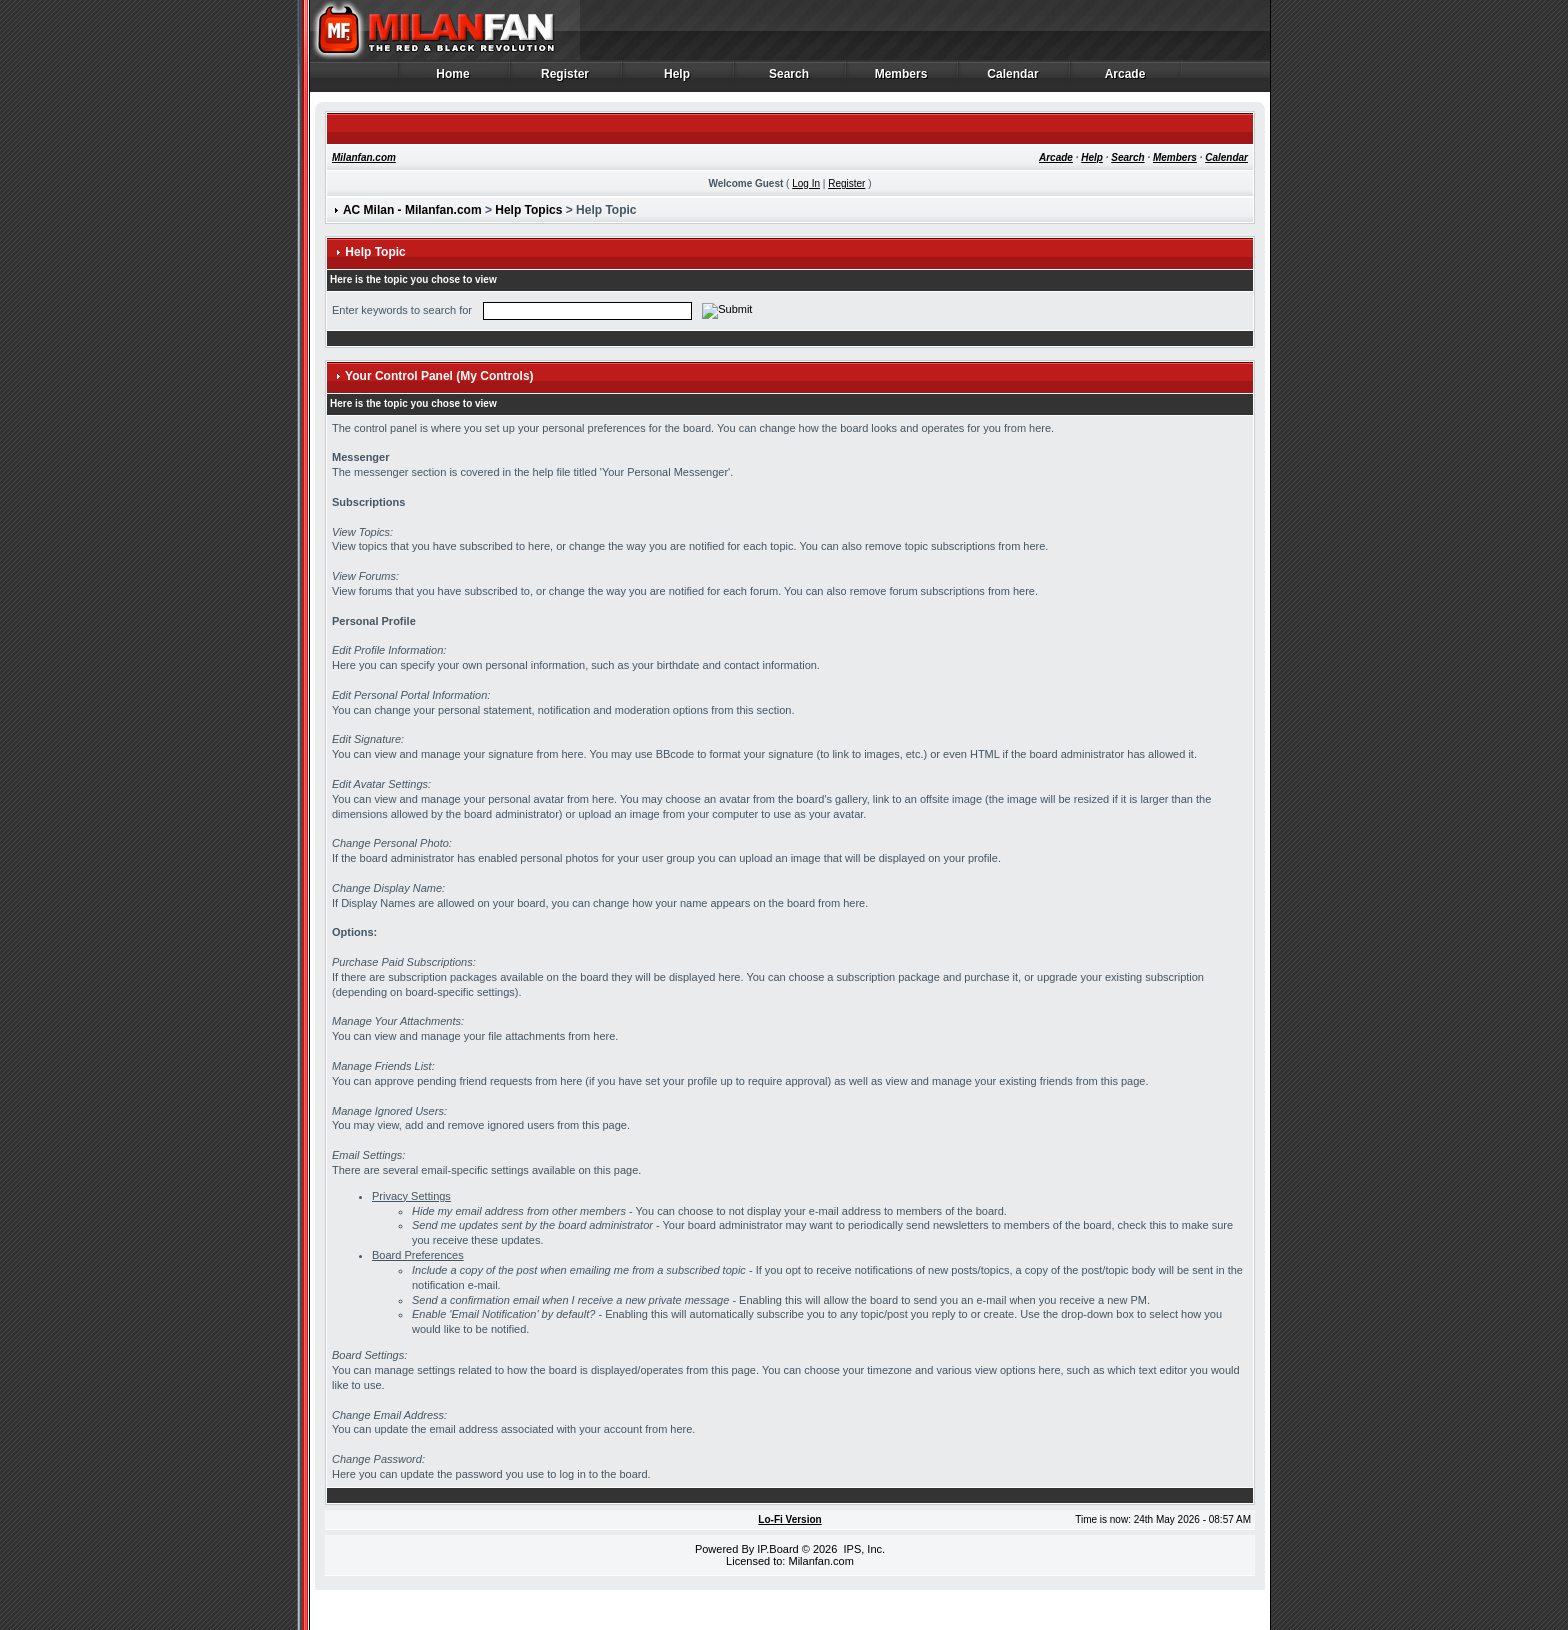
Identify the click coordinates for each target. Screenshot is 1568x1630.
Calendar (1013, 79)
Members (901, 79)
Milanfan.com (364, 157)
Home (453, 79)
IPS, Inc (862, 1549)
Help (677, 79)
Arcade (1125, 79)
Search (789, 79)
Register (565, 79)
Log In (806, 183)
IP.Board (777, 1549)
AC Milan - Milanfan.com (412, 210)
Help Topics (528, 210)
